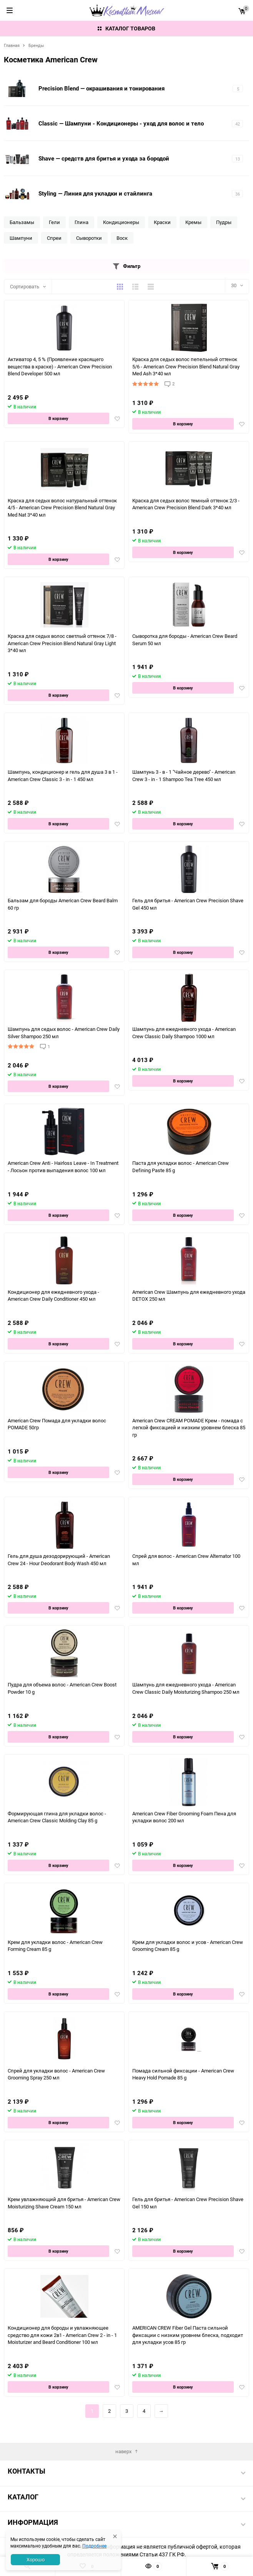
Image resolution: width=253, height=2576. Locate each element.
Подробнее (94, 2546)
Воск (122, 237)
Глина (81, 222)
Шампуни (21, 237)
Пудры (223, 222)
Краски (162, 222)
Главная (12, 45)
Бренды (36, 45)
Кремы (193, 222)
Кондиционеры (121, 222)
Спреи (54, 237)
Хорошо (36, 2559)
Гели (54, 222)
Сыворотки (89, 237)
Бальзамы (22, 222)
